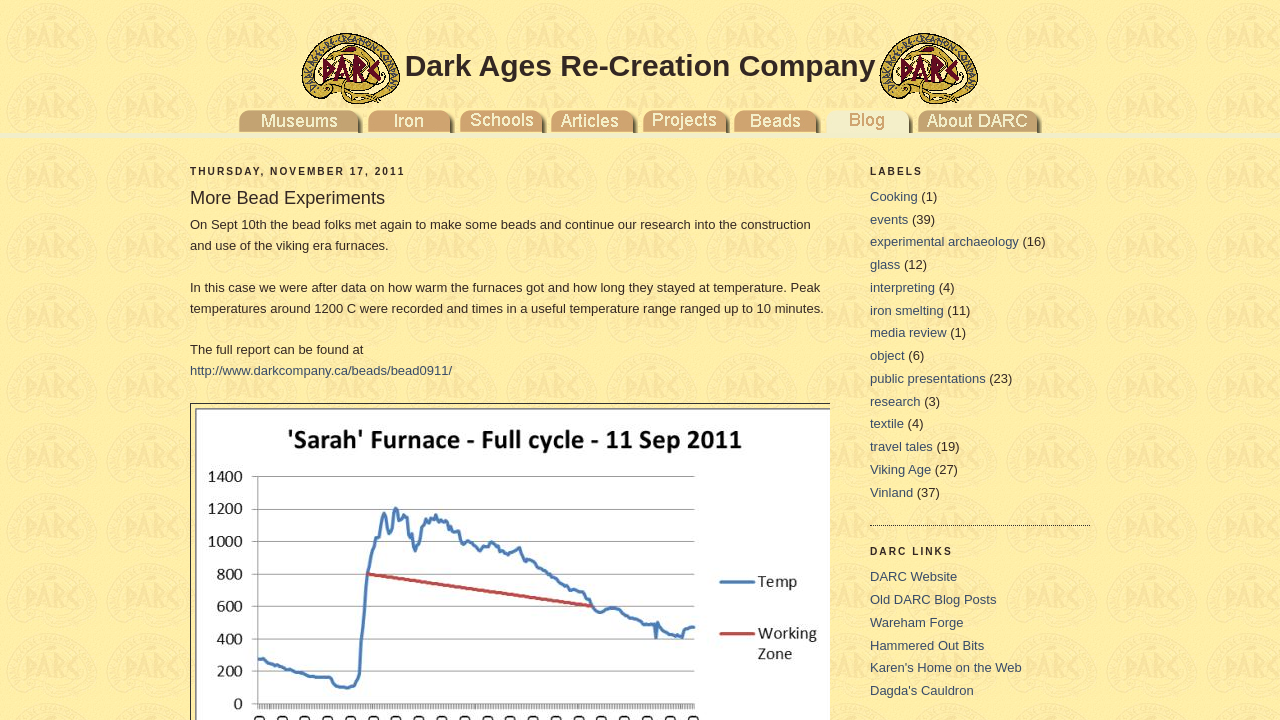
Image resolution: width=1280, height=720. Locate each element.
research (895, 401)
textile (887, 423)
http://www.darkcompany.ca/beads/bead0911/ (321, 370)
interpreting (902, 287)
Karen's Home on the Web (946, 667)
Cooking (894, 196)
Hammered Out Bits (927, 645)
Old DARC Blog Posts (933, 599)
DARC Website (913, 576)
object (887, 355)
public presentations (928, 378)
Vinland (891, 492)
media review (908, 332)
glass (885, 264)
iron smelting (907, 310)
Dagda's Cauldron (922, 690)
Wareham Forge (916, 622)
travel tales (901, 446)
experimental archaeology (944, 241)
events (889, 219)
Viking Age (900, 469)
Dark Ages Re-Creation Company (640, 65)
